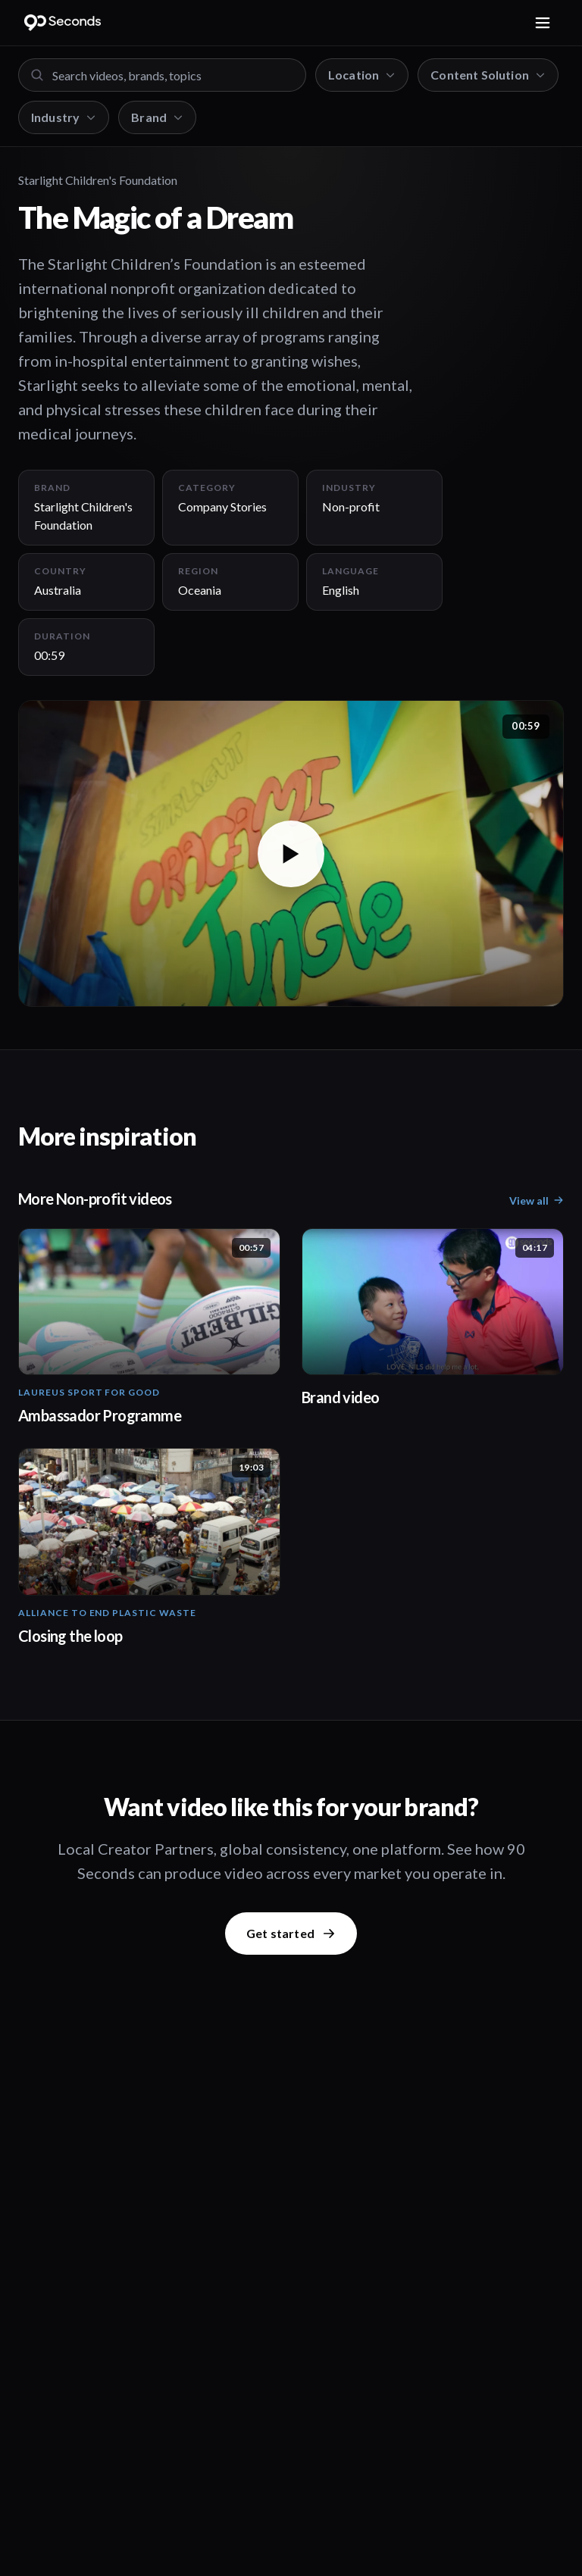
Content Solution (488, 74)
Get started (291, 1933)
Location (362, 74)
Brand (157, 117)
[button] (291, 853)
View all (536, 1200)
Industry (63, 117)
